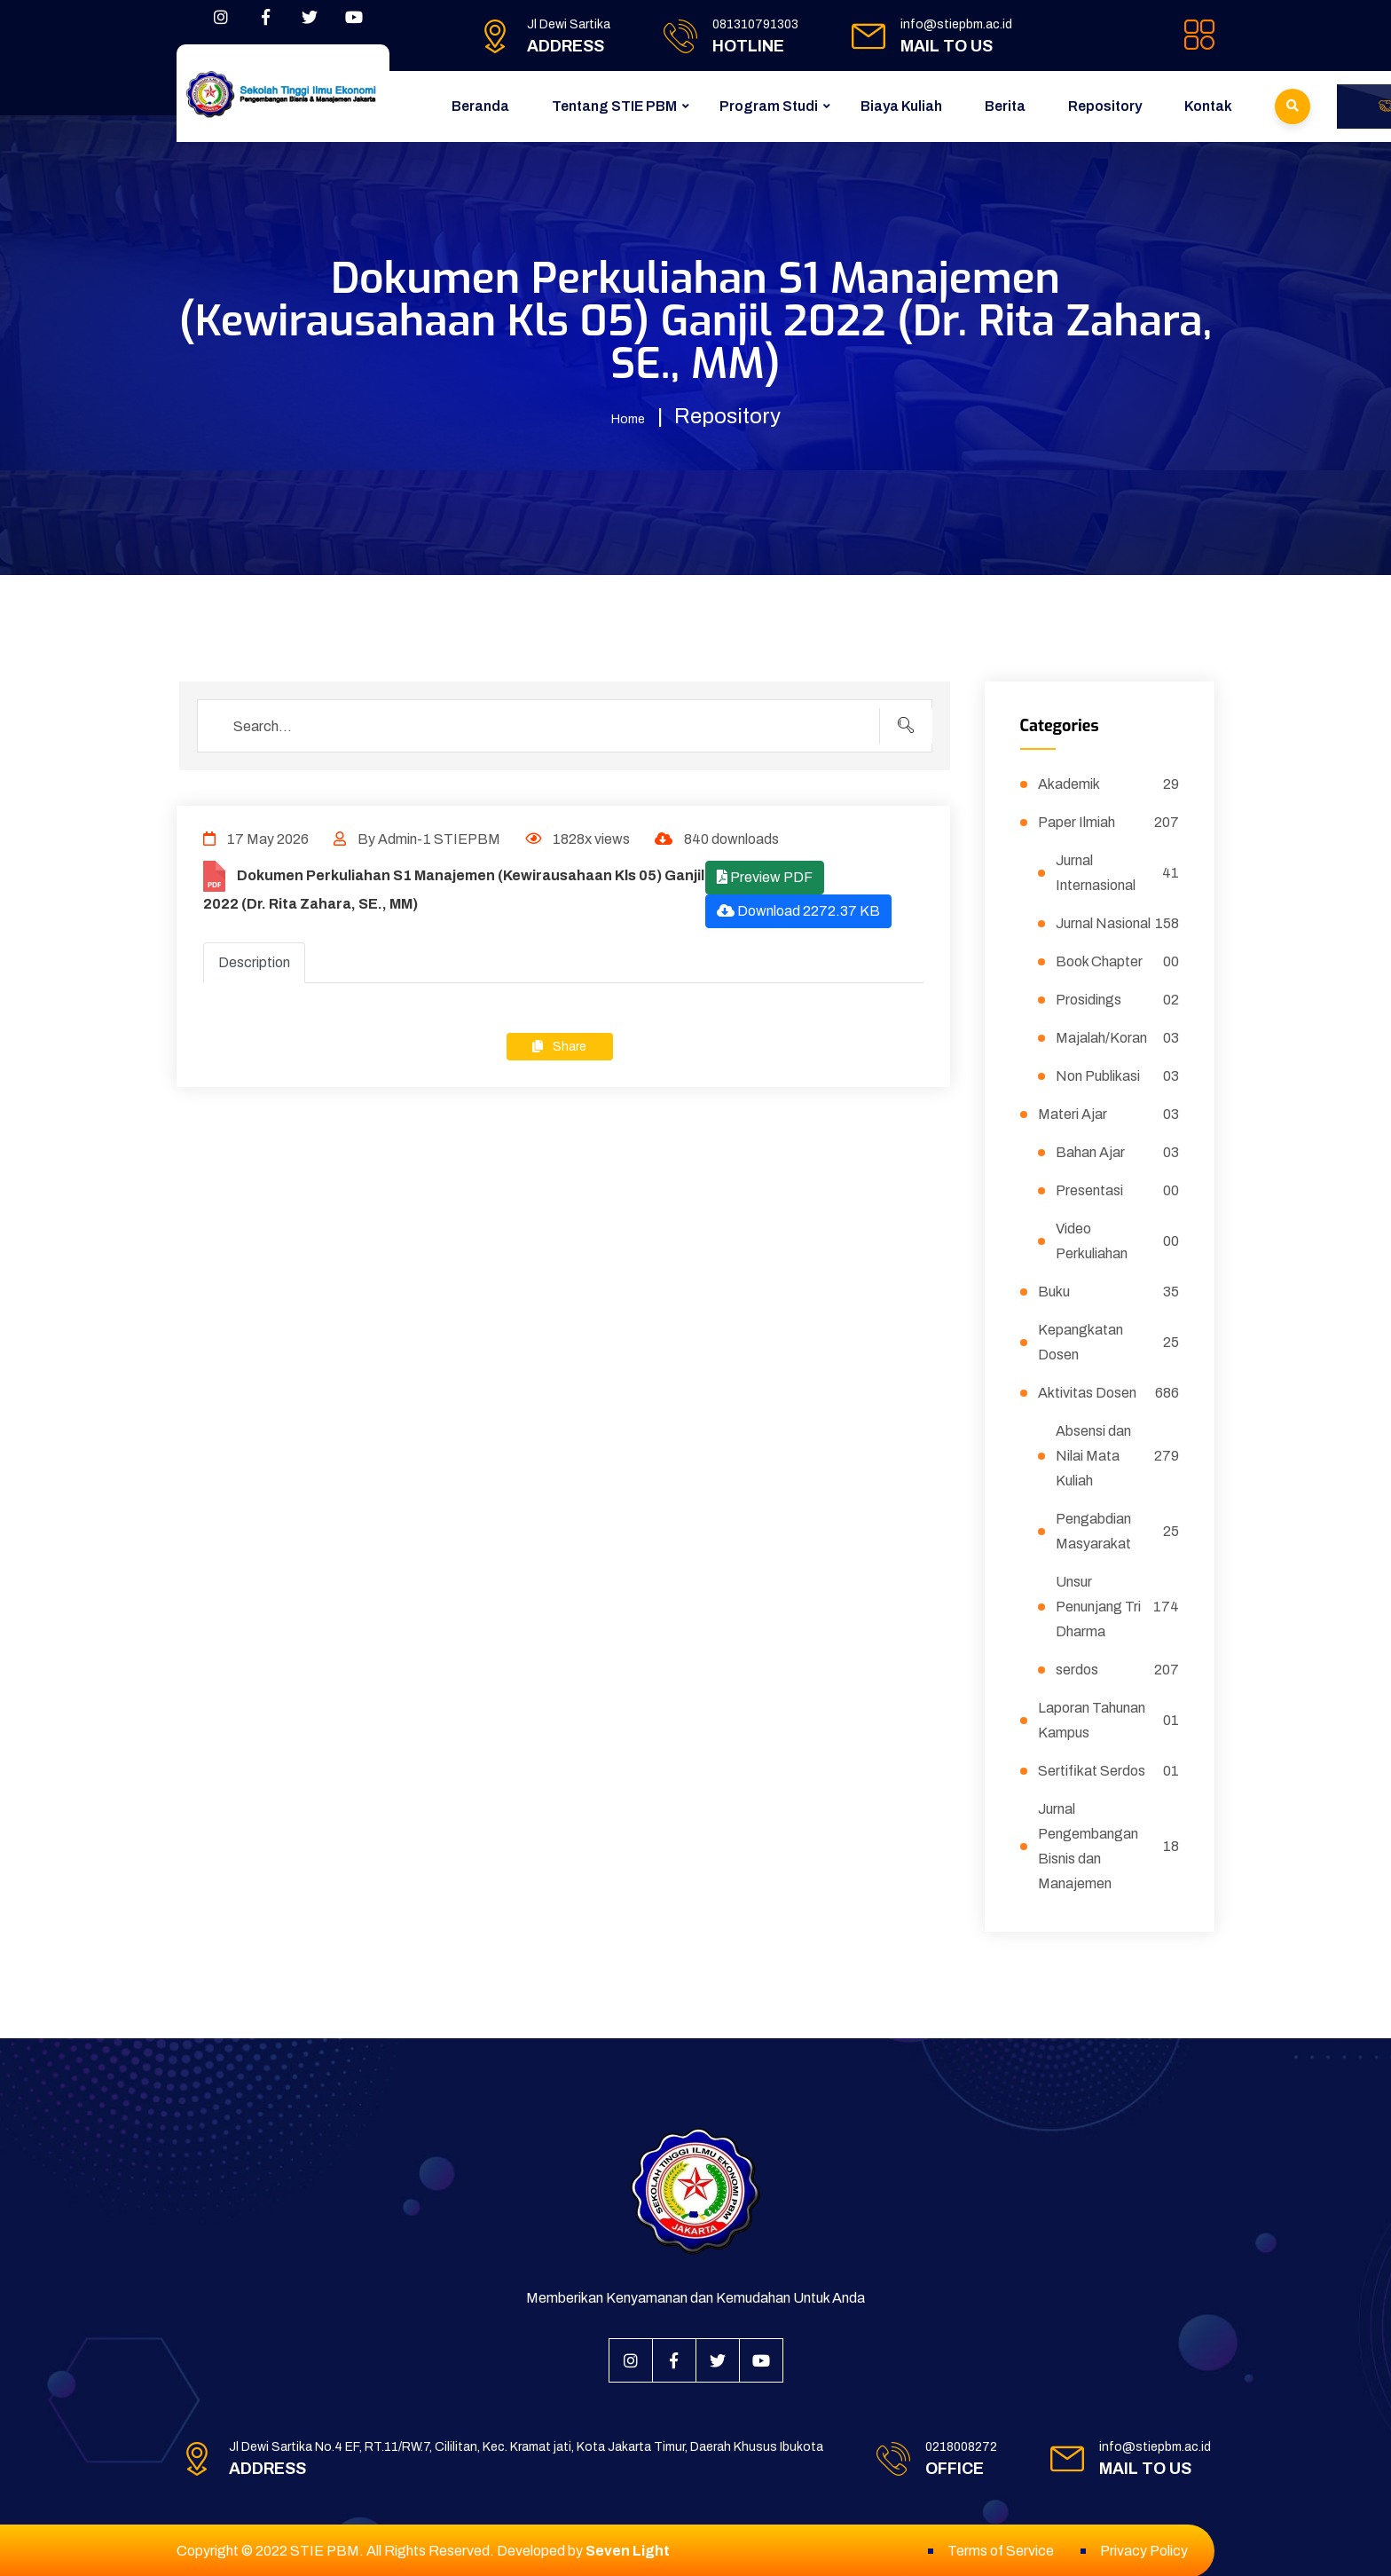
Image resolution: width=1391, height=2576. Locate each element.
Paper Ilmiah (1109, 820)
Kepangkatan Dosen (1109, 1340)
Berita (1005, 106)
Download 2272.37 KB (798, 909)
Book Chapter (1118, 960)
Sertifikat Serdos (1109, 1769)
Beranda (480, 106)
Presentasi (1118, 1189)
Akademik (1109, 782)
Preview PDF (765, 875)
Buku (1109, 1290)
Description (254, 960)
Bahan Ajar (1118, 1150)
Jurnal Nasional (1118, 922)
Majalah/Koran (1118, 1036)
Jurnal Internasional (1118, 871)
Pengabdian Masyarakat (1118, 1529)
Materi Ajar (1109, 1112)
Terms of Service (1000, 2548)
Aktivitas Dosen (1109, 1391)
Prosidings (1118, 998)
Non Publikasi (1118, 1074)
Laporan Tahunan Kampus (1109, 1718)
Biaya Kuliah (901, 106)
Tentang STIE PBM (614, 106)
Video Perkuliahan (1118, 1239)
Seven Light (627, 2548)
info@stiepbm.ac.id (956, 24)
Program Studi (768, 106)
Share (559, 1045)
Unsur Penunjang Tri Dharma (1118, 1604)
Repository (1105, 106)
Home (627, 416)
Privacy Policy (1144, 2548)
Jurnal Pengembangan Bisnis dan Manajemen (1109, 1844)
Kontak (1208, 106)
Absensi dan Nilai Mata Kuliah (1118, 1454)
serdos (1118, 1668)
